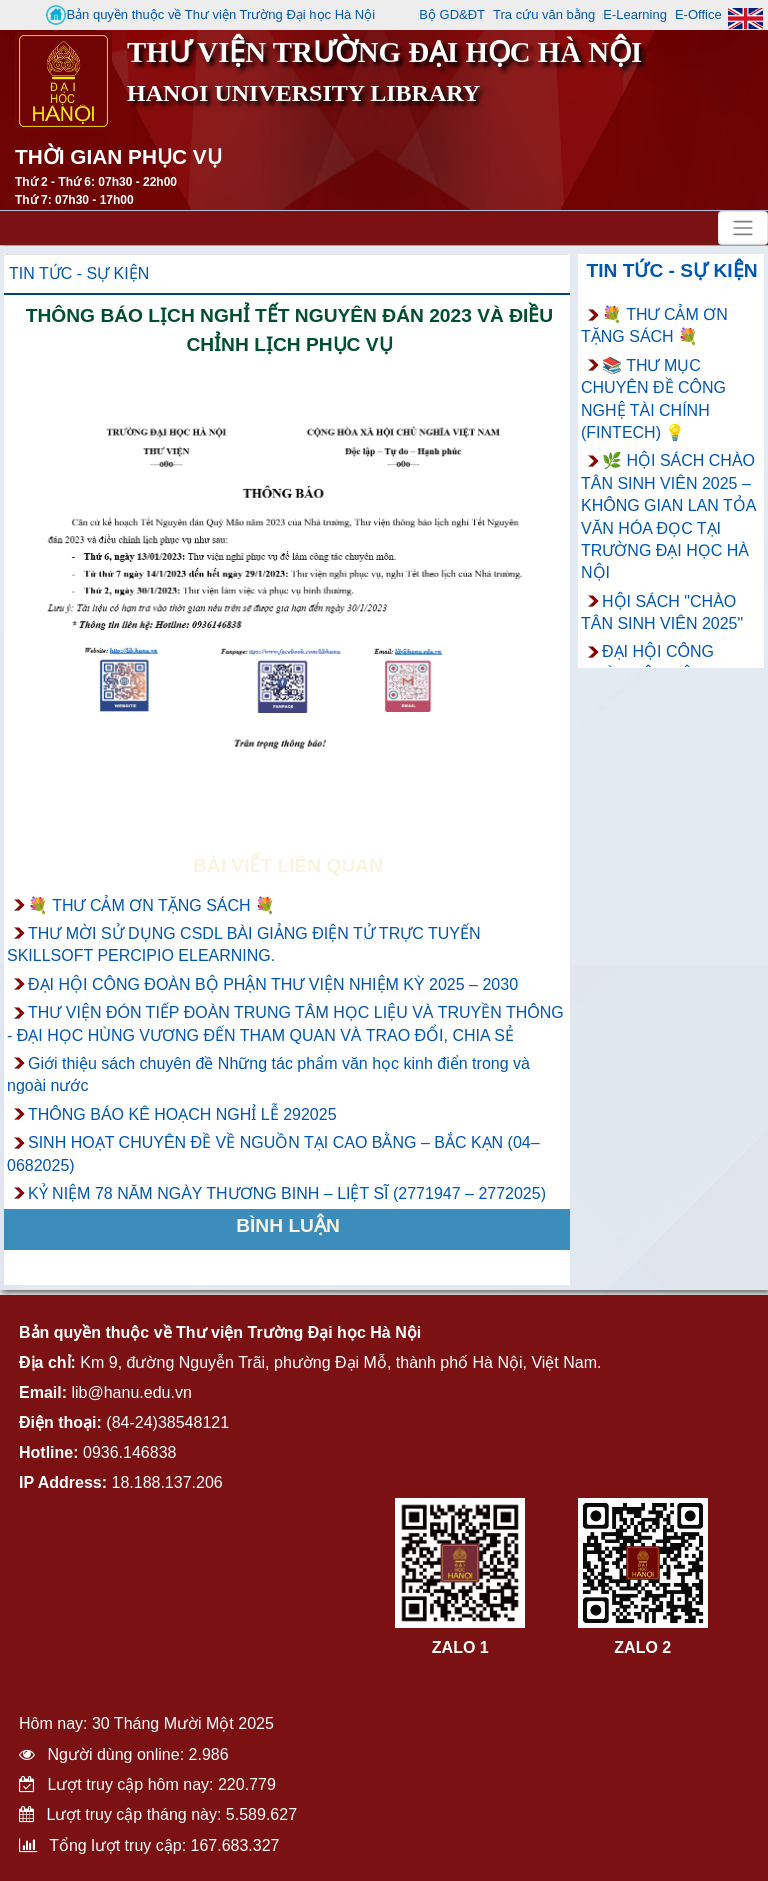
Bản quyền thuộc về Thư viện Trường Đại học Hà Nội (210, 15)
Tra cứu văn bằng (544, 14)
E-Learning (635, 14)
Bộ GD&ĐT (452, 14)
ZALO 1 (460, 1647)
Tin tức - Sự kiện (79, 273)
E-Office (698, 14)
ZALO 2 (642, 1647)
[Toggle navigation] (743, 228)
